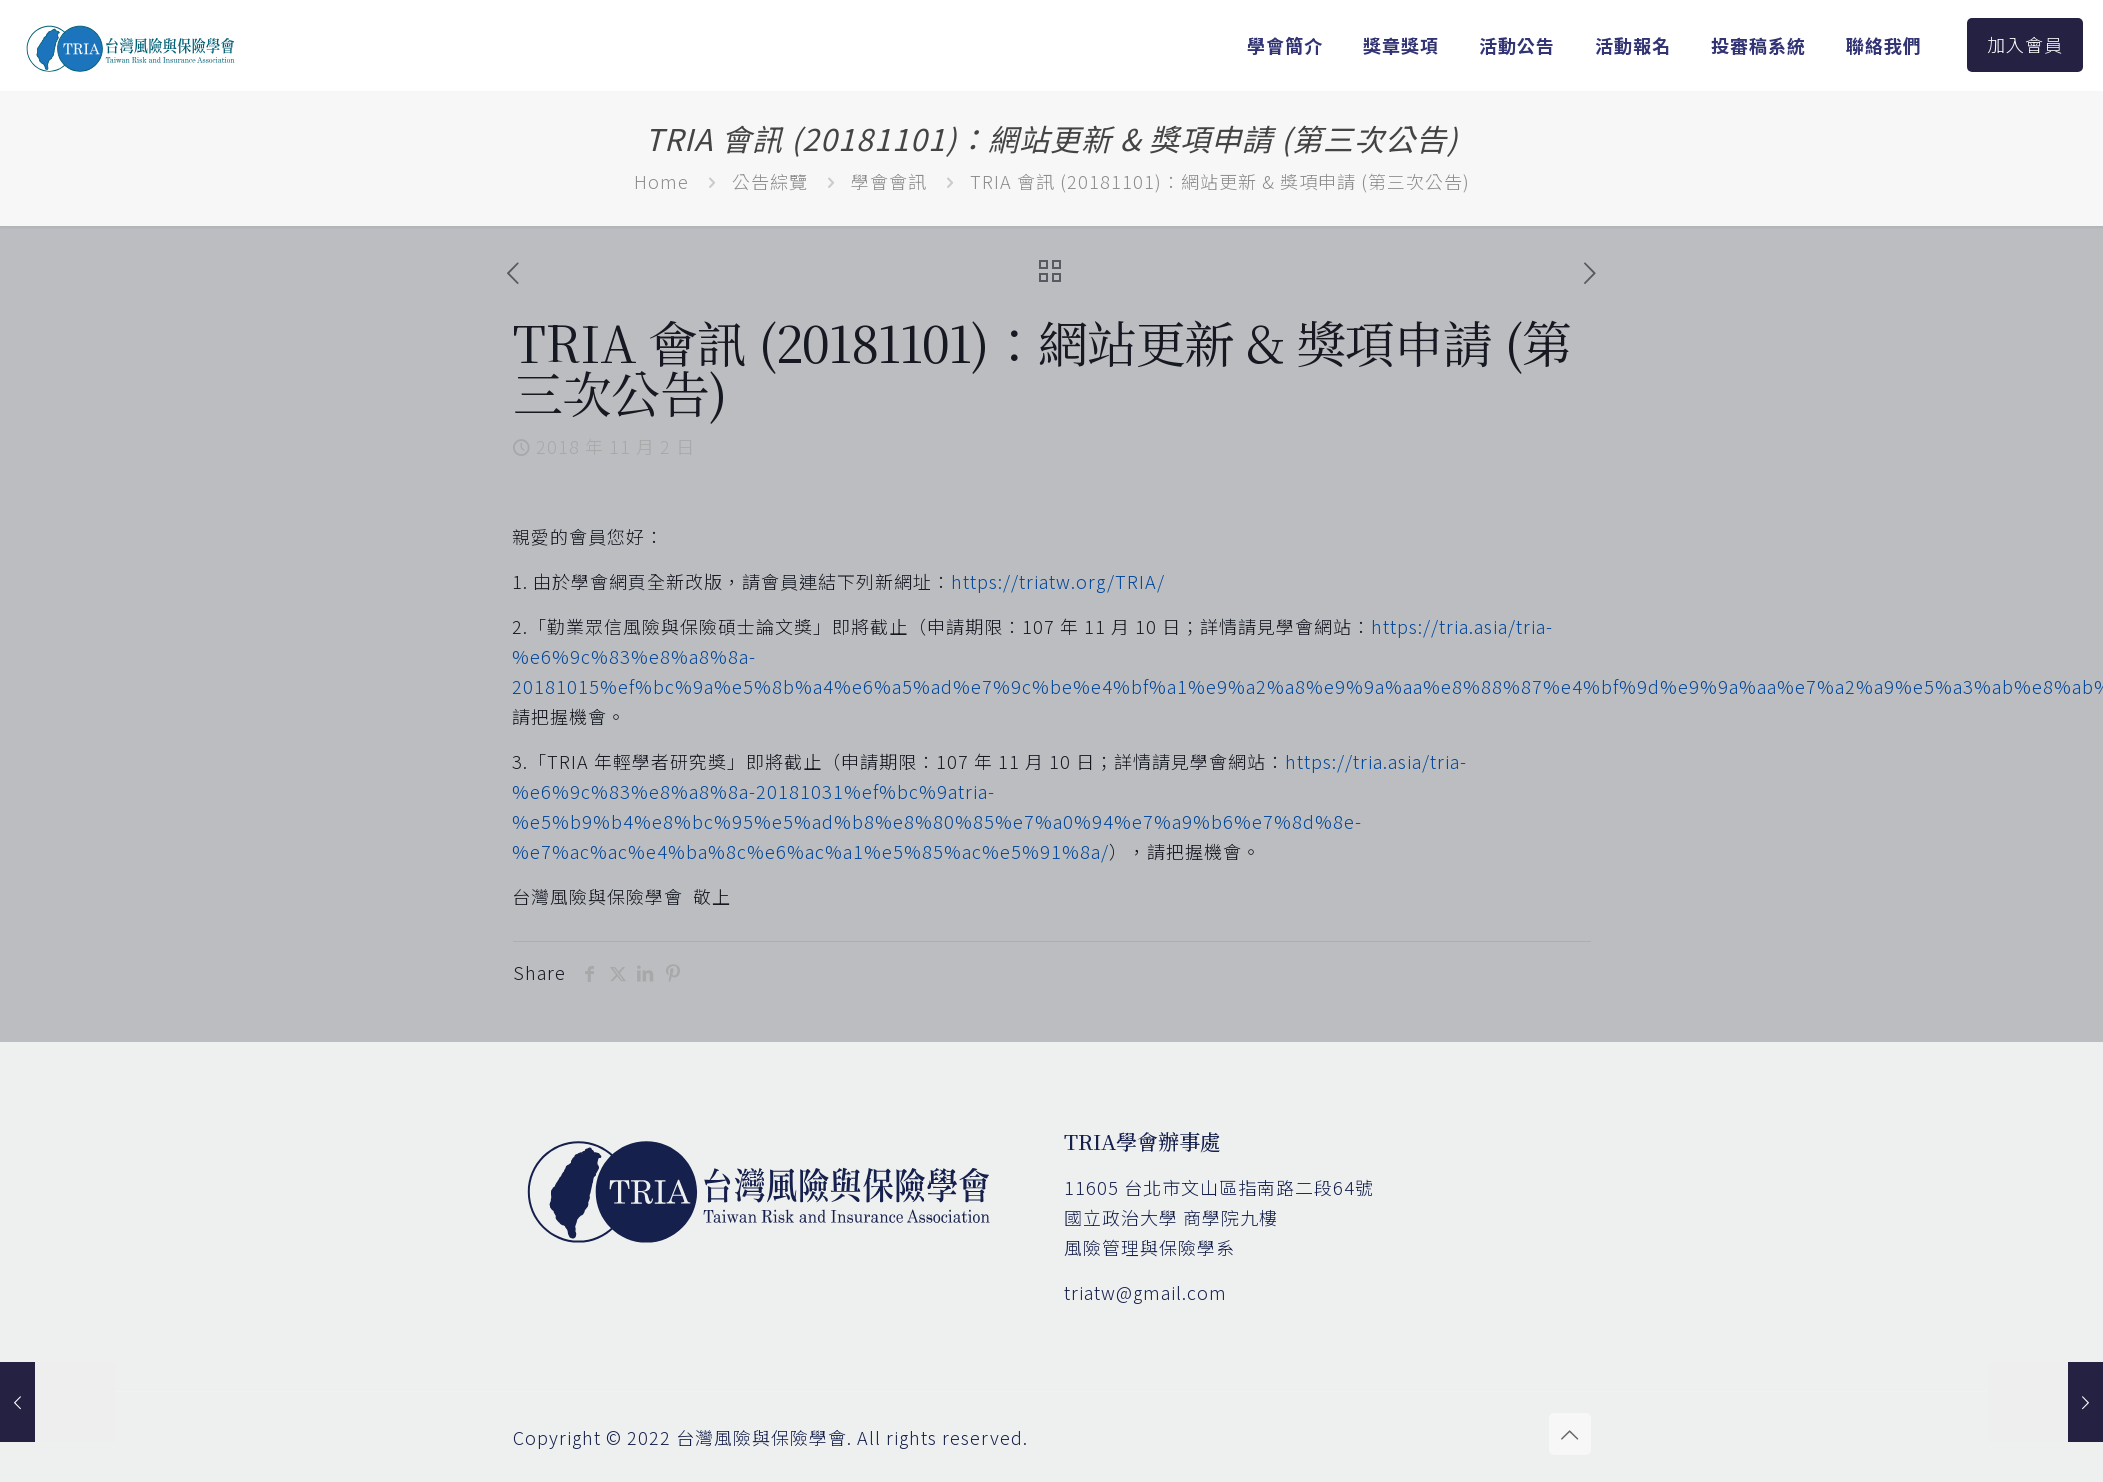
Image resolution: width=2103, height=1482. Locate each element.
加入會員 (2025, 44)
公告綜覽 (770, 181)
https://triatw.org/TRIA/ (1058, 581)
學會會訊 (889, 181)
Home (661, 181)
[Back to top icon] (1570, 1434)
